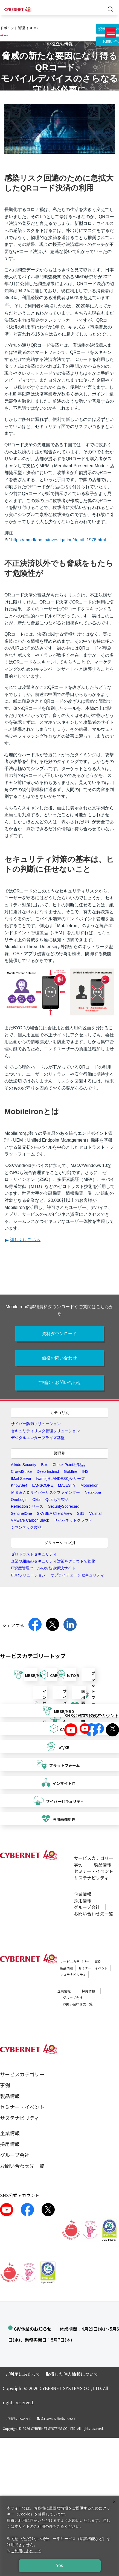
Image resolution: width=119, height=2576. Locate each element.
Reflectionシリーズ (27, 1506)
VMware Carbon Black (30, 1520)
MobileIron (89, 1485)
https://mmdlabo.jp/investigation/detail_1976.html (58, 540)
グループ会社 (87, 1907)
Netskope (93, 1492)
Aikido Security (23, 1464)
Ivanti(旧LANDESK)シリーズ (60, 1478)
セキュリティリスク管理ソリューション (45, 1431)
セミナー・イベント (93, 1871)
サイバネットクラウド (73, 1520)
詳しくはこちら (25, 1239)
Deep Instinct (48, 1471)
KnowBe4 (19, 1485)
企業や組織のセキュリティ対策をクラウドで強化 (53, 1561)
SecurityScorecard (63, 1506)
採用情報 (82, 1900)
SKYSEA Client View (54, 1513)
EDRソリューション (28, 1575)
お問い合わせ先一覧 (93, 1913)
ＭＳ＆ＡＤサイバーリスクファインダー (45, 1492)
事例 (78, 1864)
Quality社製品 (57, 1499)
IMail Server (21, 1478)
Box (44, 1464)
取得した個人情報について (72, 2374)
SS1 (80, 1513)
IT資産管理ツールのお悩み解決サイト (43, 1568)
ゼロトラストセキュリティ (34, 1554)
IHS (85, 1471)
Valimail (95, 1513)
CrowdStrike (21, 1471)
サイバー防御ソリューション (36, 1424)
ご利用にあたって (22, 2374)
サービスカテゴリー (93, 1858)
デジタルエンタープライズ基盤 (38, 1437)
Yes (59, 2565)
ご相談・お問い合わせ (59, 1382)
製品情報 (102, 1864)
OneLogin (19, 1499)
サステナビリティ (91, 1877)
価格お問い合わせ (59, 1358)
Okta (36, 1499)
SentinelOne (21, 1513)
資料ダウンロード (59, 1333)
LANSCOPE (42, 1485)
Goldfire (70, 1471)
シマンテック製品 (26, 1527)
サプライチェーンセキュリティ (77, 1575)
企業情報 (82, 1894)
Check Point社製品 (69, 1464)
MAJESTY (67, 1485)
